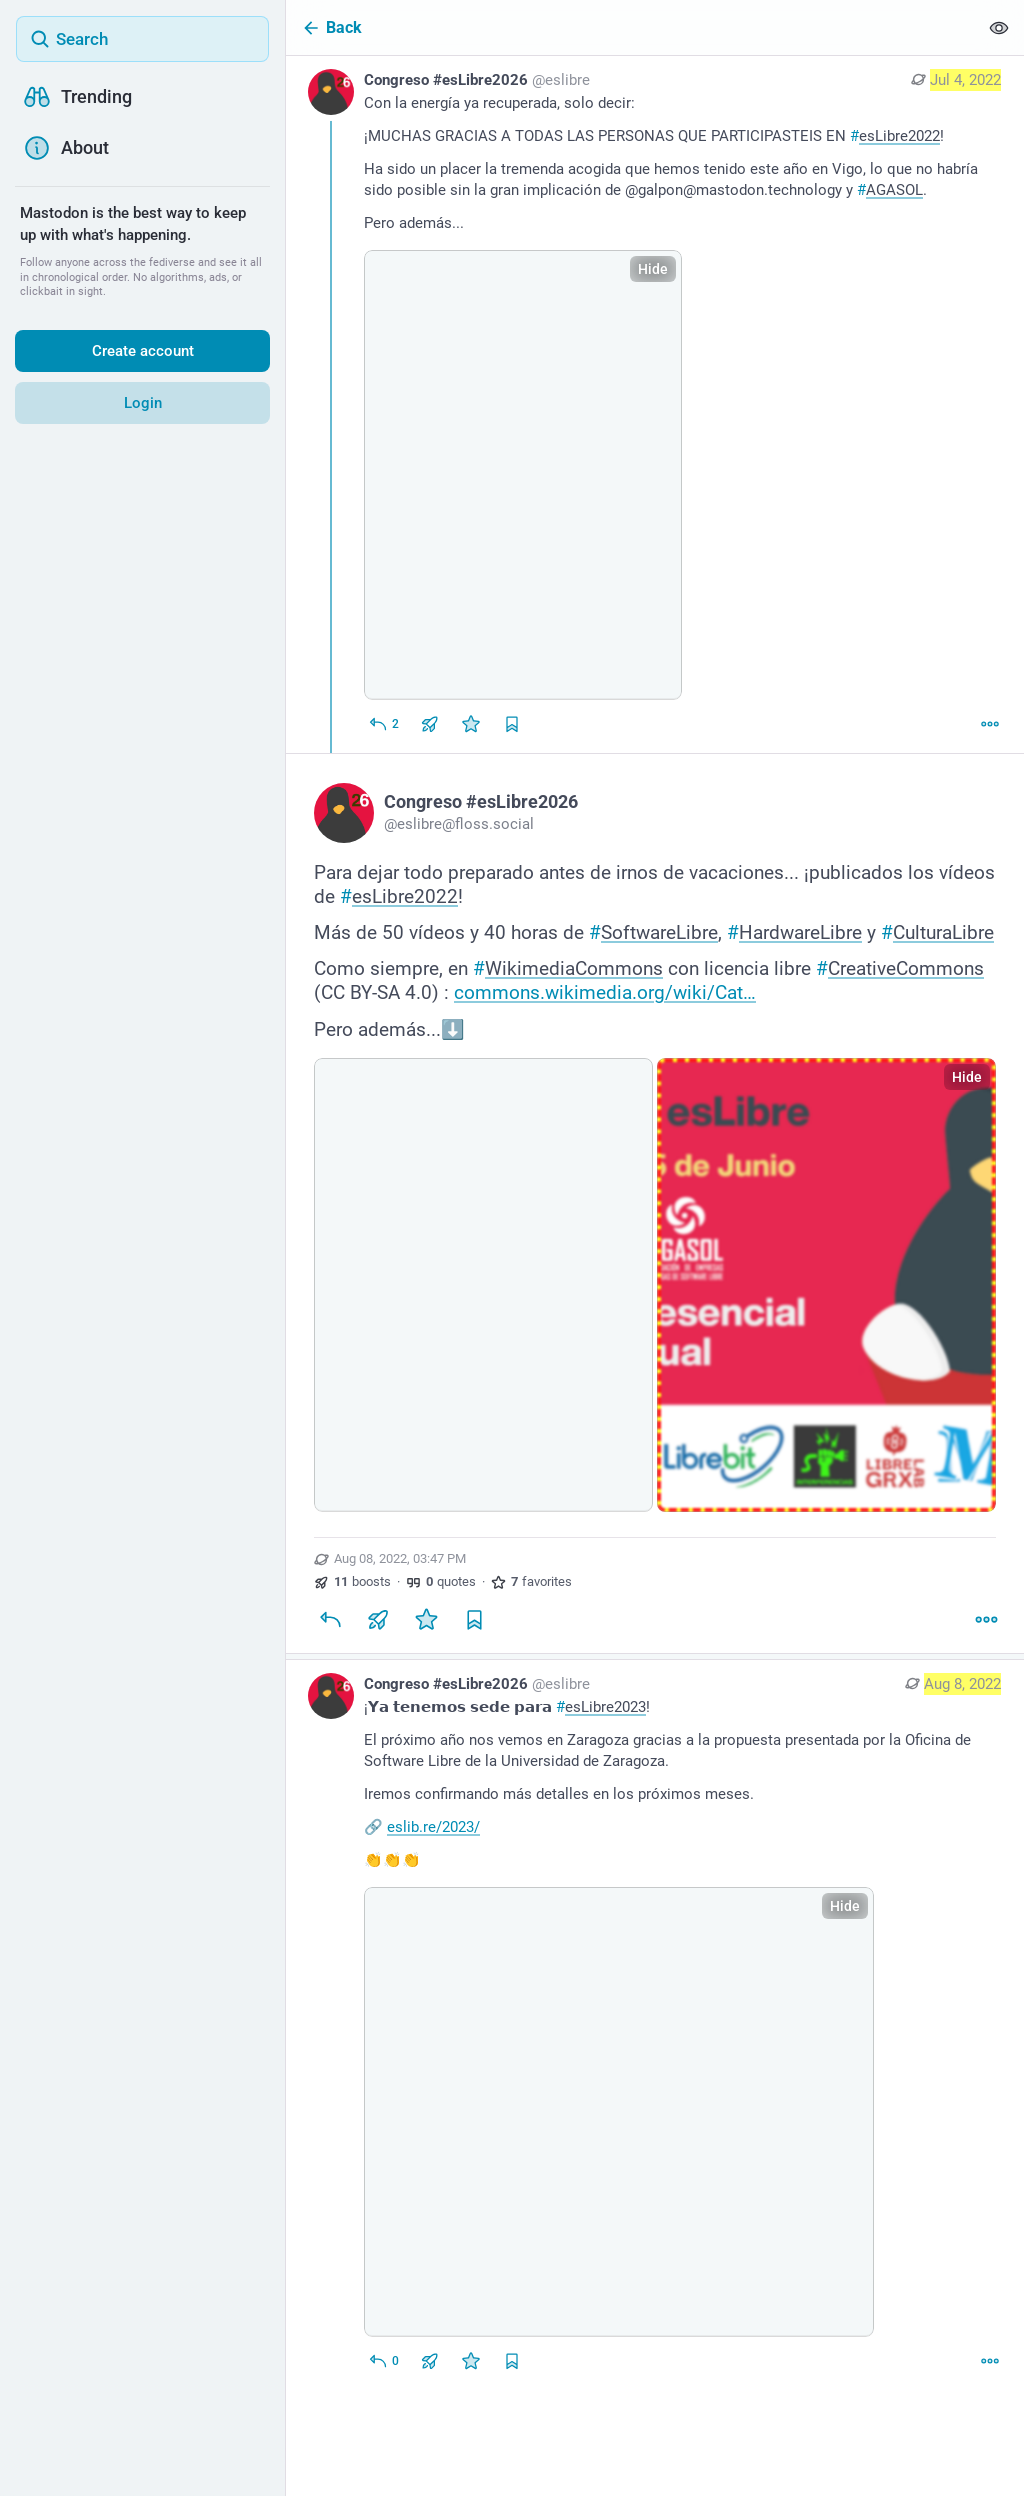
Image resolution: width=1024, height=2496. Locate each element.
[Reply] (383, 724)
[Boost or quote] (430, 724)
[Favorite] (471, 724)
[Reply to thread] (383, 2361)
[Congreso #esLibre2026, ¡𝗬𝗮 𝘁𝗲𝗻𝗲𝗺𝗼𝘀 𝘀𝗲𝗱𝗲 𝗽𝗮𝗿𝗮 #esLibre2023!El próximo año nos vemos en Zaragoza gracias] (655, 2025)
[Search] (142, 39)
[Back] (632, 27)
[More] (990, 724)
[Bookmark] (474, 1619)
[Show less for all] (999, 27)
